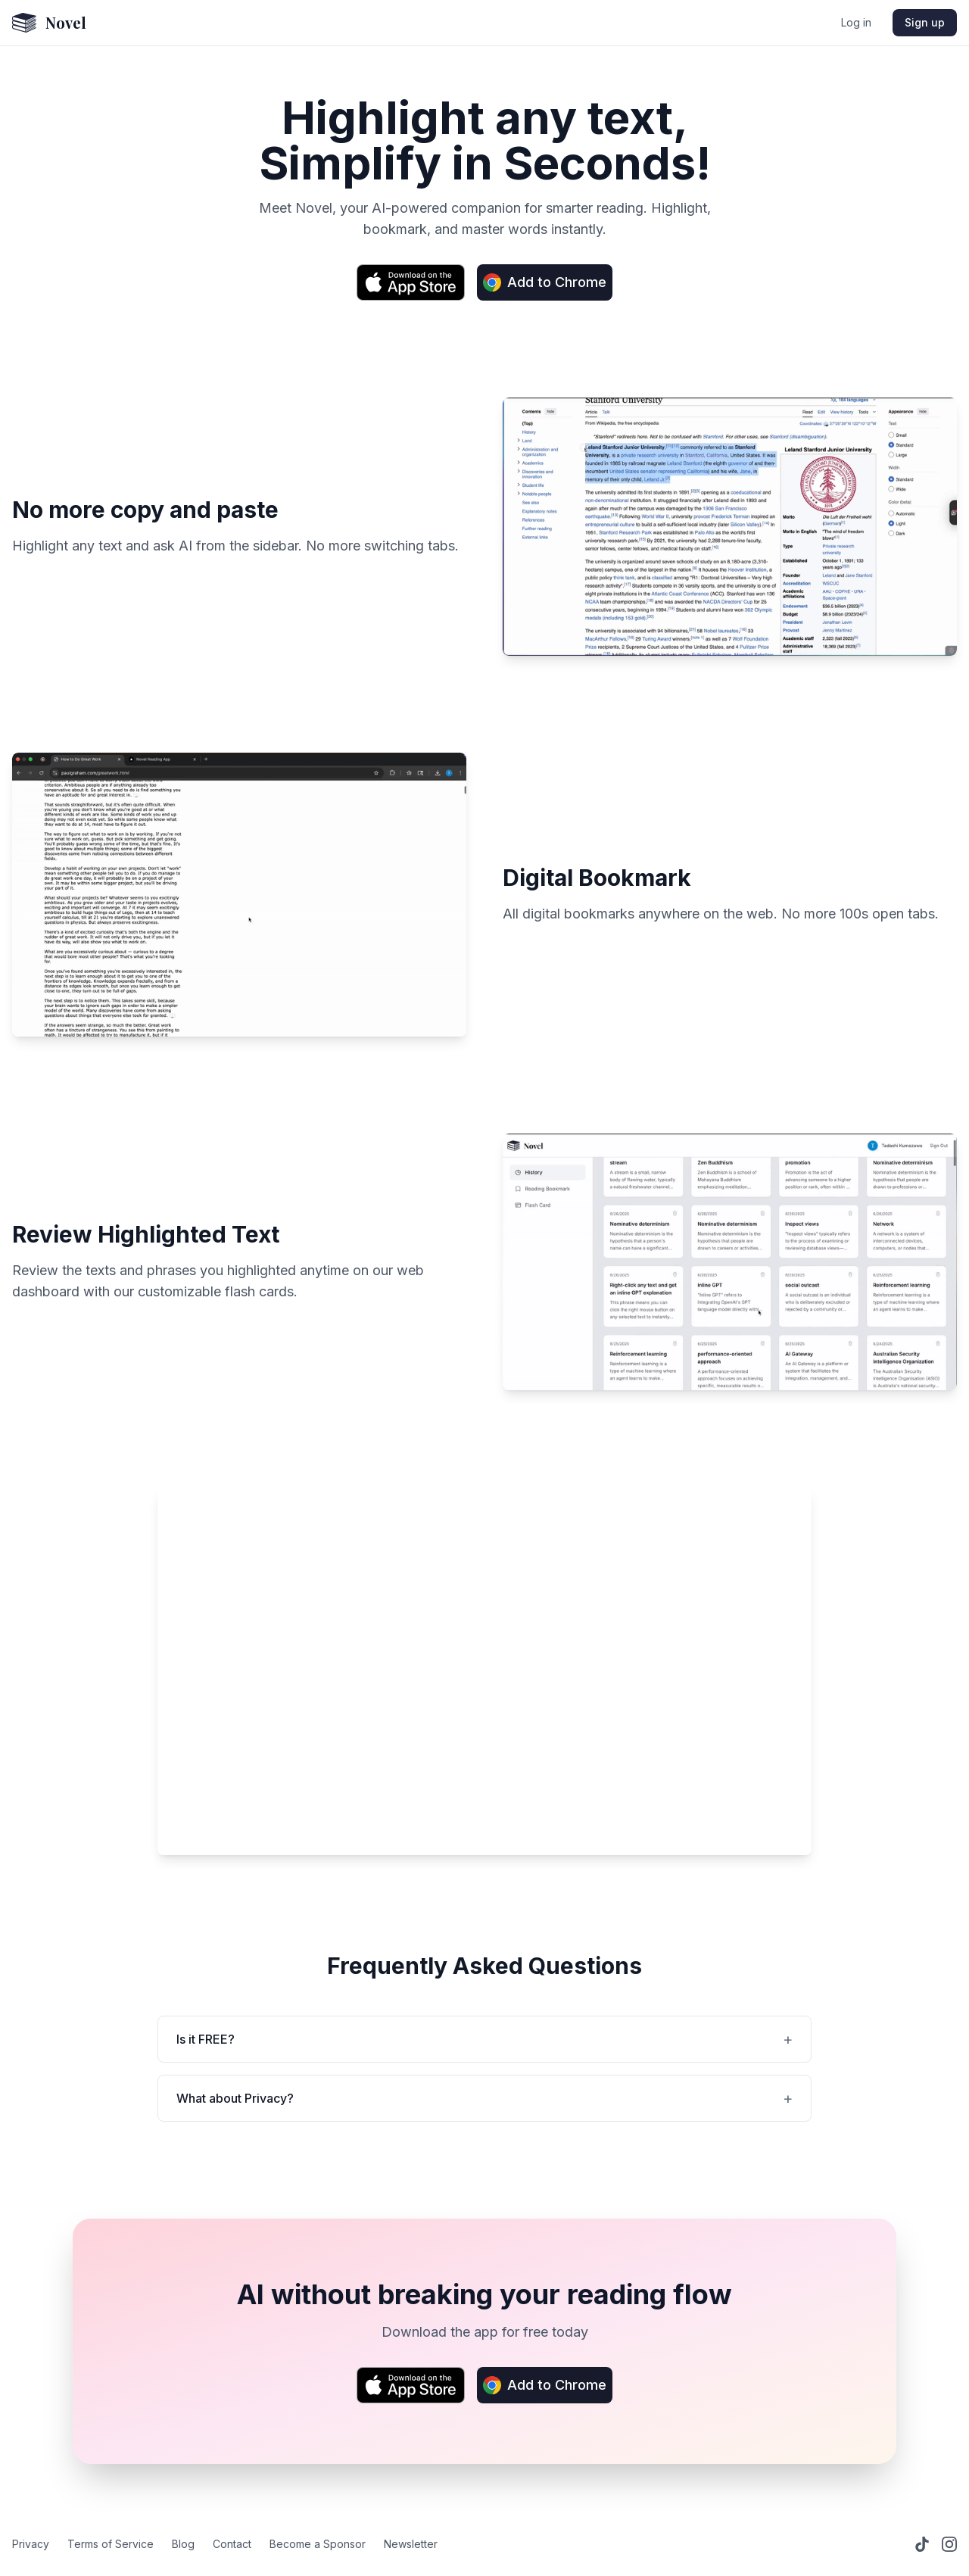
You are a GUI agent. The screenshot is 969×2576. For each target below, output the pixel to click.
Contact (232, 2543)
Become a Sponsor (318, 2543)
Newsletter (411, 2543)
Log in (856, 22)
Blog (183, 2543)
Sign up (925, 22)
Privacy (30, 2543)
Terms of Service (110, 2543)
